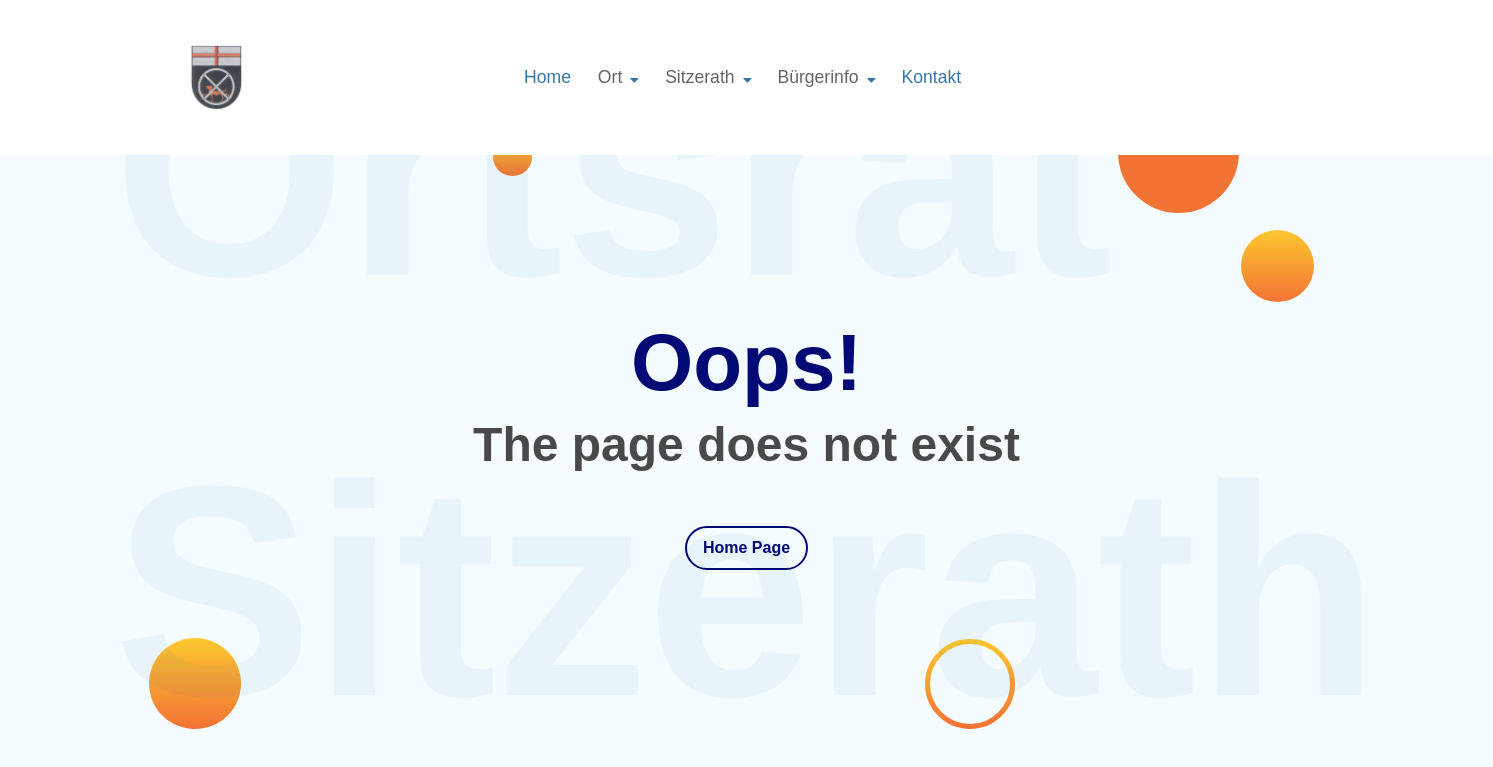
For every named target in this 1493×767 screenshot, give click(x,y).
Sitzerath (699, 77)
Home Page (746, 547)
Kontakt (931, 77)
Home (547, 77)
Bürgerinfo (817, 77)
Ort (610, 77)
